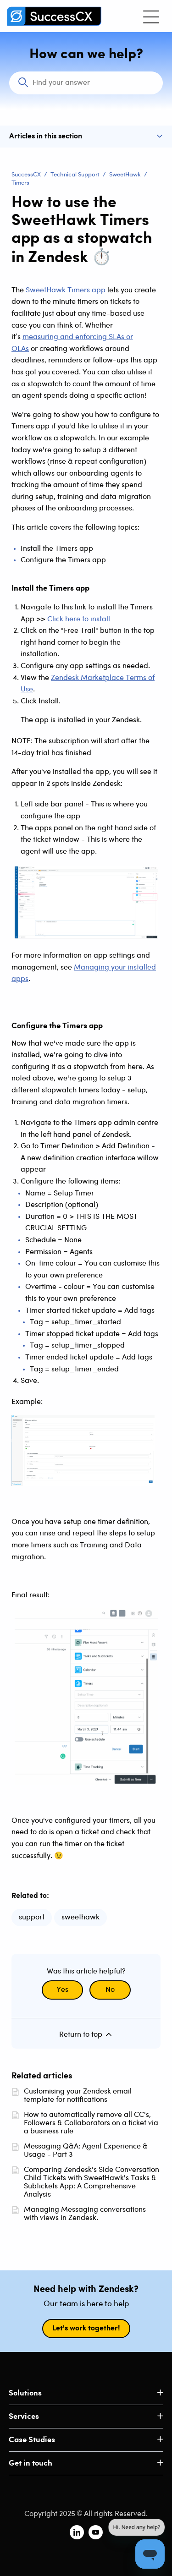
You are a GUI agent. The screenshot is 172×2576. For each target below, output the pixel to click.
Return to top (86, 2034)
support (31, 1917)
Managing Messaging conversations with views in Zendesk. (85, 2214)
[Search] (86, 82)
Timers (20, 183)
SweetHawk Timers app (65, 290)
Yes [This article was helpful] (62, 1990)
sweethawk (80, 1917)
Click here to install (77, 619)
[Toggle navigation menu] (151, 16)
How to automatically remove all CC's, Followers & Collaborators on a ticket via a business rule (91, 2123)
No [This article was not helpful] (110, 1990)
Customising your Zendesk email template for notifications (78, 2096)
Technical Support (75, 175)
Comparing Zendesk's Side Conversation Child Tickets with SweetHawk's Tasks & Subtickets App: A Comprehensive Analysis (91, 2182)
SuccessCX (26, 175)
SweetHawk (125, 175)
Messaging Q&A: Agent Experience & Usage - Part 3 (86, 2151)
